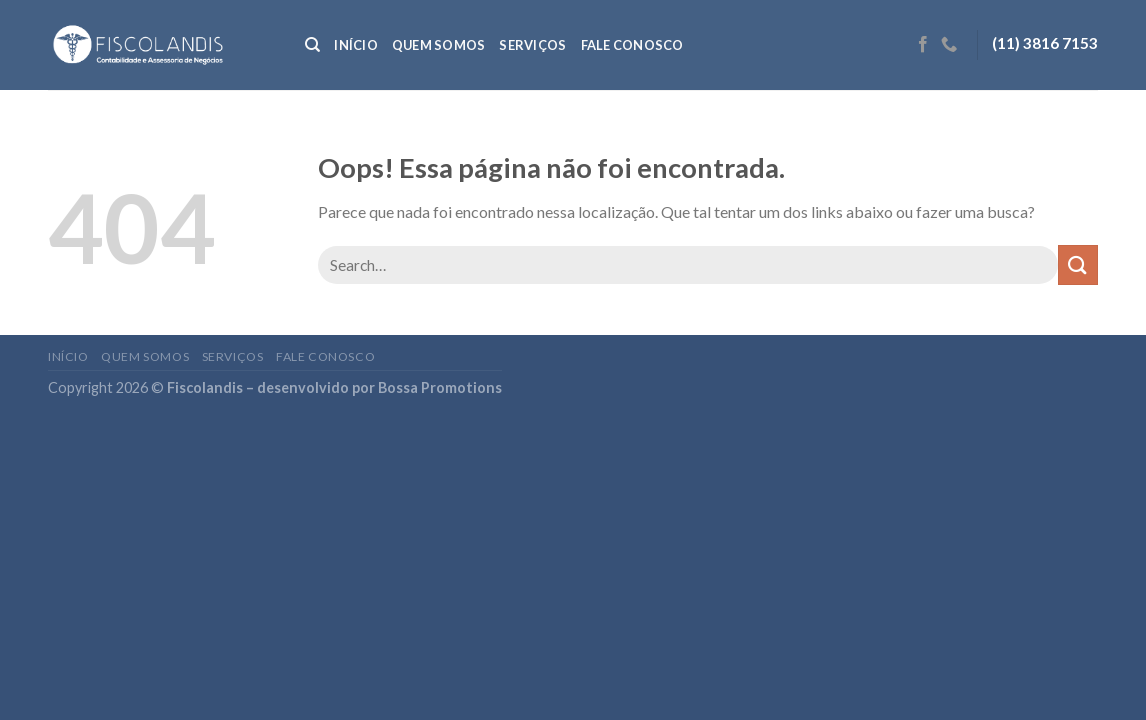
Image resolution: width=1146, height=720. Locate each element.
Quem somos (439, 45)
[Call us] (949, 45)
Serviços (532, 45)
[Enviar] (1078, 264)
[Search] (312, 45)
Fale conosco (632, 45)
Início (356, 45)
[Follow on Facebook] (923, 45)
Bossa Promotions (440, 387)
